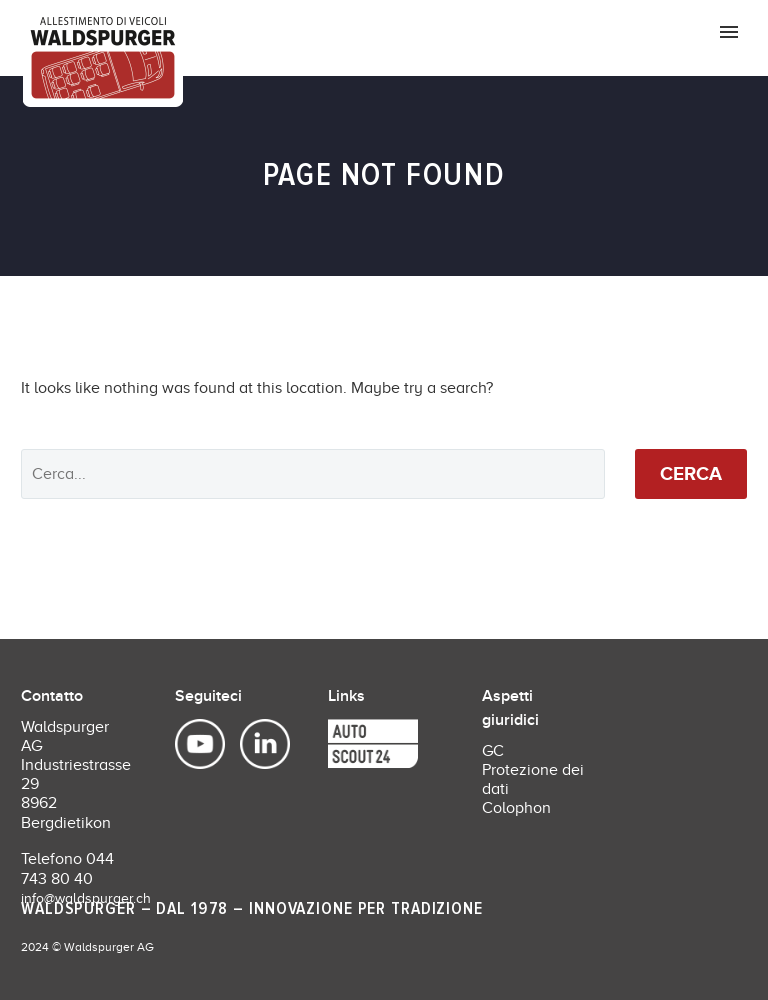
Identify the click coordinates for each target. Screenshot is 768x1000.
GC (493, 751)
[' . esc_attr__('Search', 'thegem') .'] (313, 474)
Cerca (691, 473)
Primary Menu (729, 32)
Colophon (516, 808)
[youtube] (202, 745)
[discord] (343, 745)
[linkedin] (255, 745)
